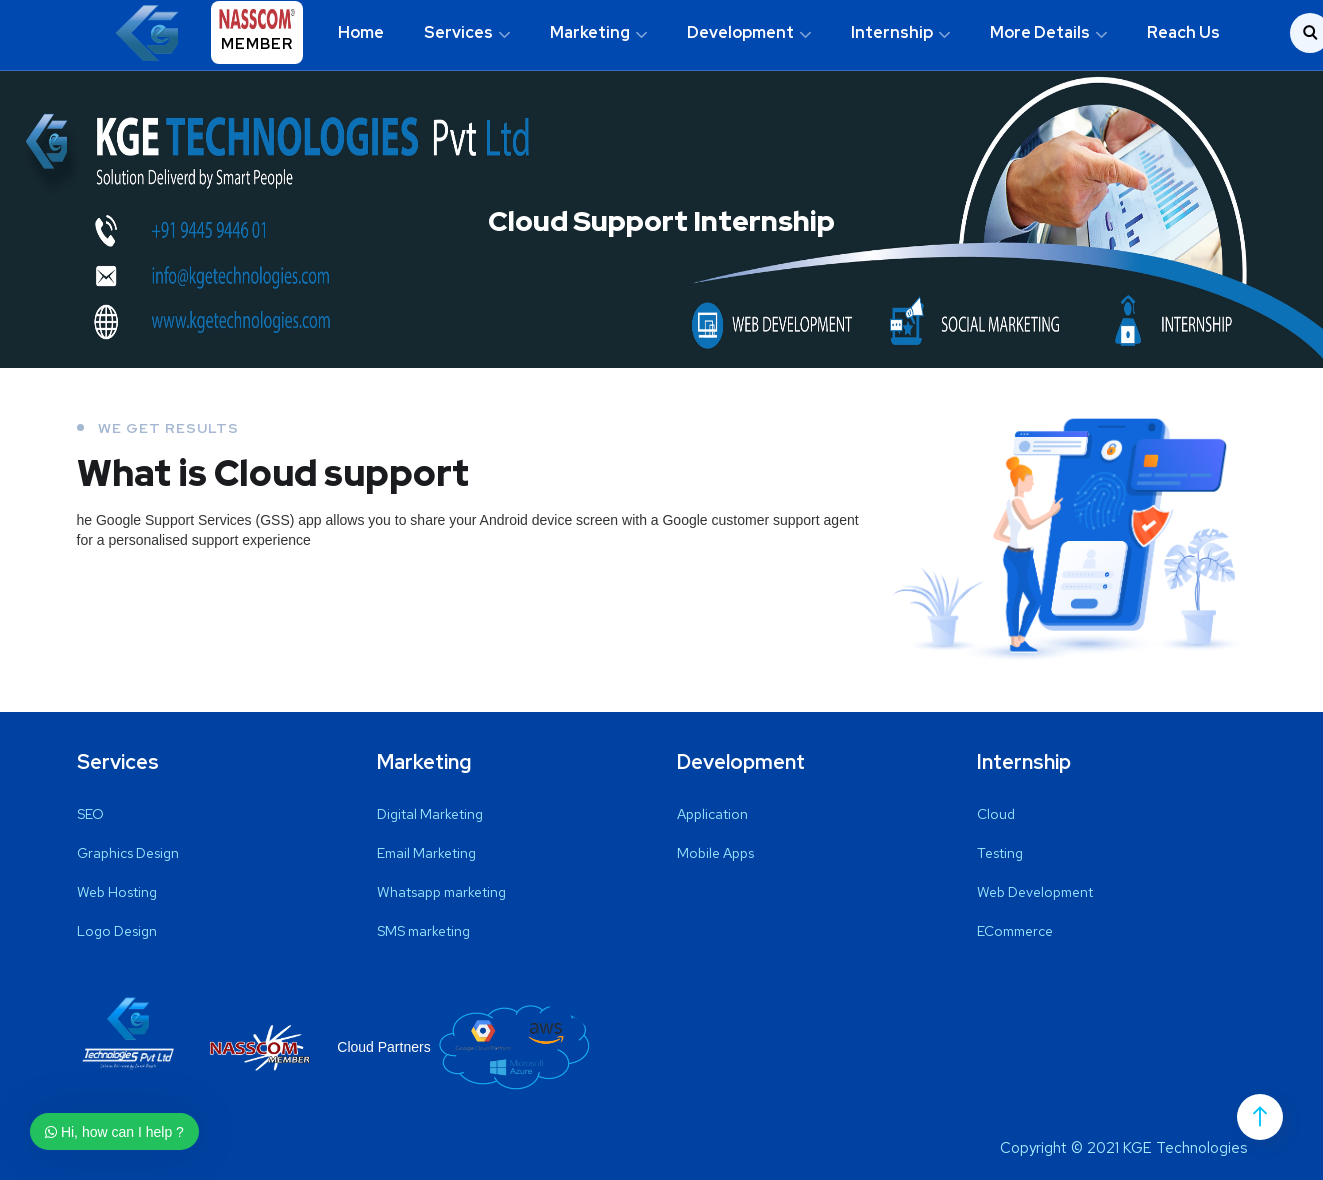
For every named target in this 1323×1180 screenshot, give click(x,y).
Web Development (1035, 892)
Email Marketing (426, 853)
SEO (90, 814)
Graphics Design (128, 853)
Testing (1000, 853)
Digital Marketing (430, 814)
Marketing (590, 32)
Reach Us (1183, 32)
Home (361, 32)
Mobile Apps (715, 853)
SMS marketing (423, 931)
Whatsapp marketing (441, 892)
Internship (892, 32)
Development (740, 32)
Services (458, 32)
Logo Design (117, 931)
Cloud (996, 814)
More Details (1040, 32)
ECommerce (1015, 931)
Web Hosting (117, 892)
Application (712, 814)
